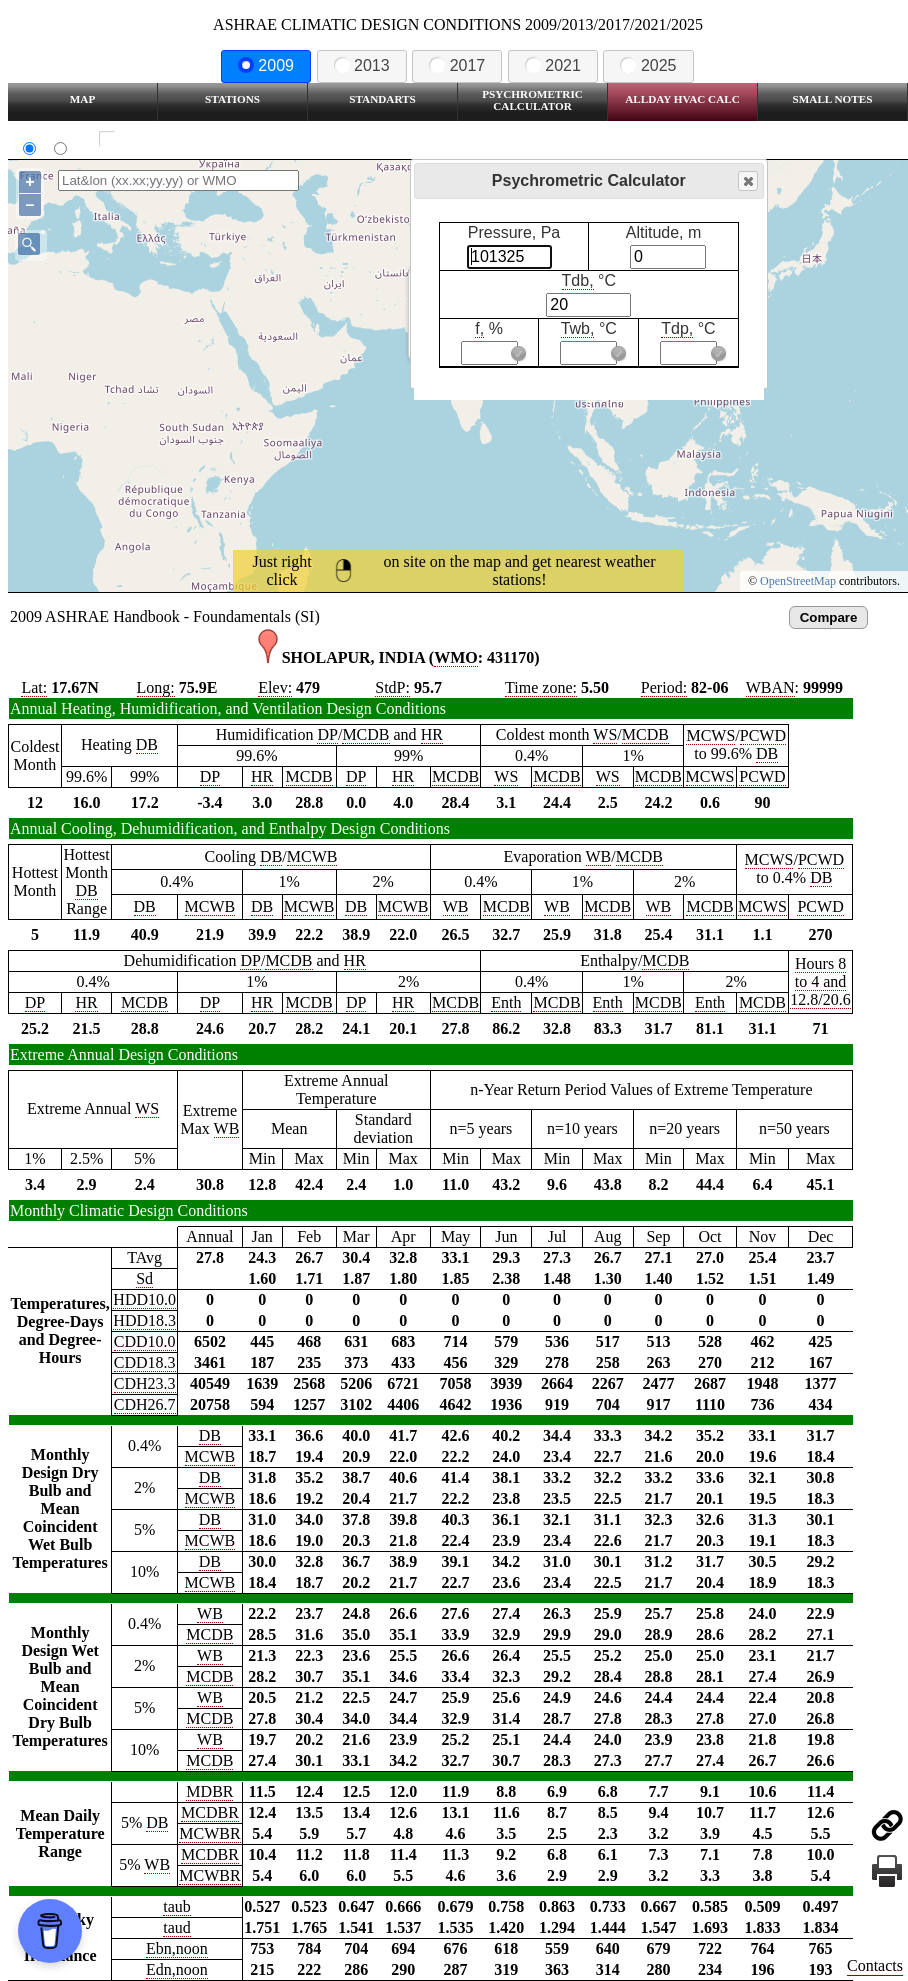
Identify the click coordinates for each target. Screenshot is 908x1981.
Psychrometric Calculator (532, 100)
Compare (829, 617)
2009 (266, 65)
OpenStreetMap (798, 581)
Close (747, 181)
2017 (457, 65)
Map (82, 99)
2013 (362, 65)
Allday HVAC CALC (682, 99)
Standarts (382, 99)
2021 (553, 65)
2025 (648, 65)
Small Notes (833, 99)
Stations (232, 99)
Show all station (165, 139)
